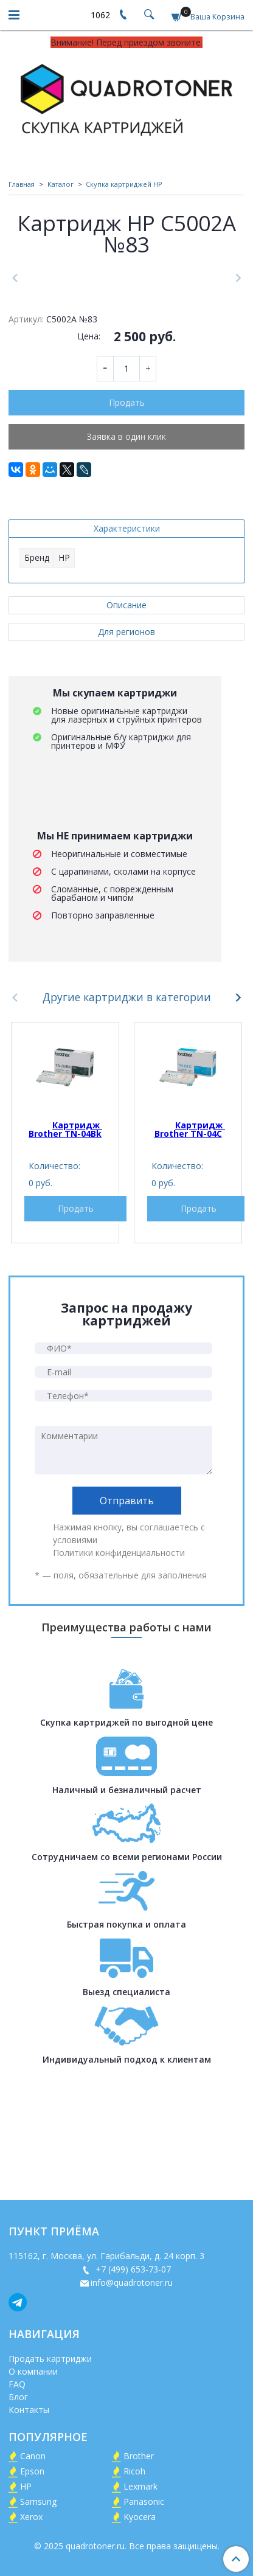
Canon (33, 2456)
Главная (22, 184)
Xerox (31, 2516)
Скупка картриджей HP (124, 184)
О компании (33, 2371)
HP (26, 2486)
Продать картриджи (50, 2358)
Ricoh (134, 2471)
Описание (126, 723)
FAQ (17, 2384)
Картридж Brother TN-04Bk (65, 1247)
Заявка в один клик (126, 554)
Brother (138, 2456)
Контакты (29, 2409)
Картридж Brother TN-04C (190, 1247)
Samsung (38, 2501)
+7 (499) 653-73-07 (132, 2269)
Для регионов (126, 749)
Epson (32, 2471)
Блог (18, 2397)
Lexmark (140, 2486)
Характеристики (127, 646)
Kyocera (139, 2516)
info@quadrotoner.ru (132, 2282)
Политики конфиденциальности (119, 1670)
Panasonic (143, 2501)
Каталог (60, 184)
